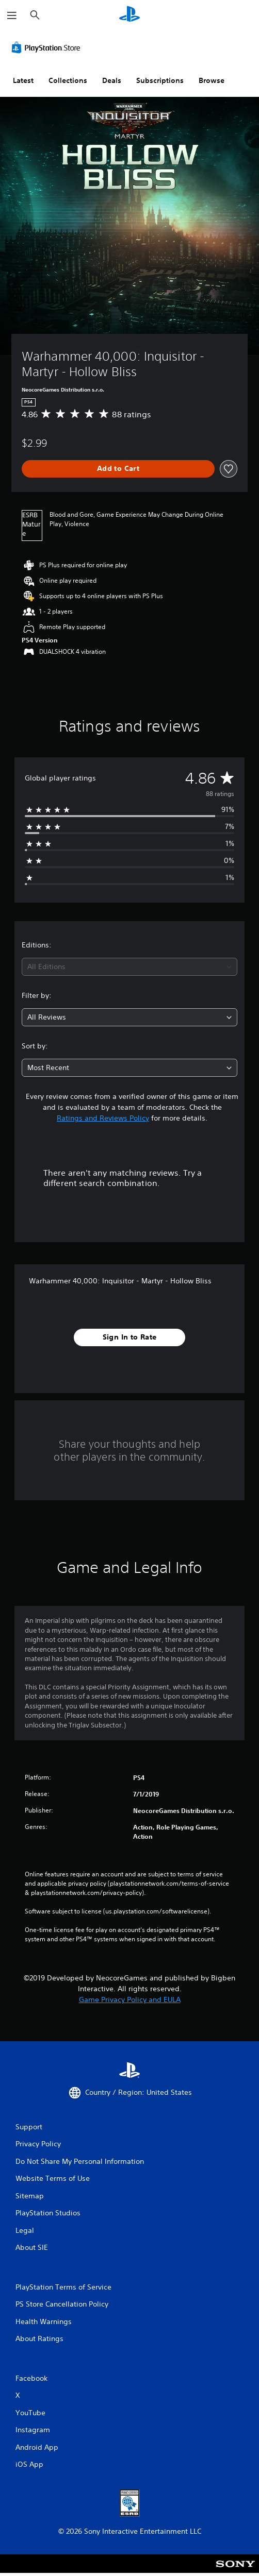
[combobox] (129, 967)
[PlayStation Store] (48, 47)
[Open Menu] (12, 15)
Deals (111, 80)
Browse (211, 80)
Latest (23, 80)
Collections (67, 80)
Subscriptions (160, 80)
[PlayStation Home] (129, 15)
